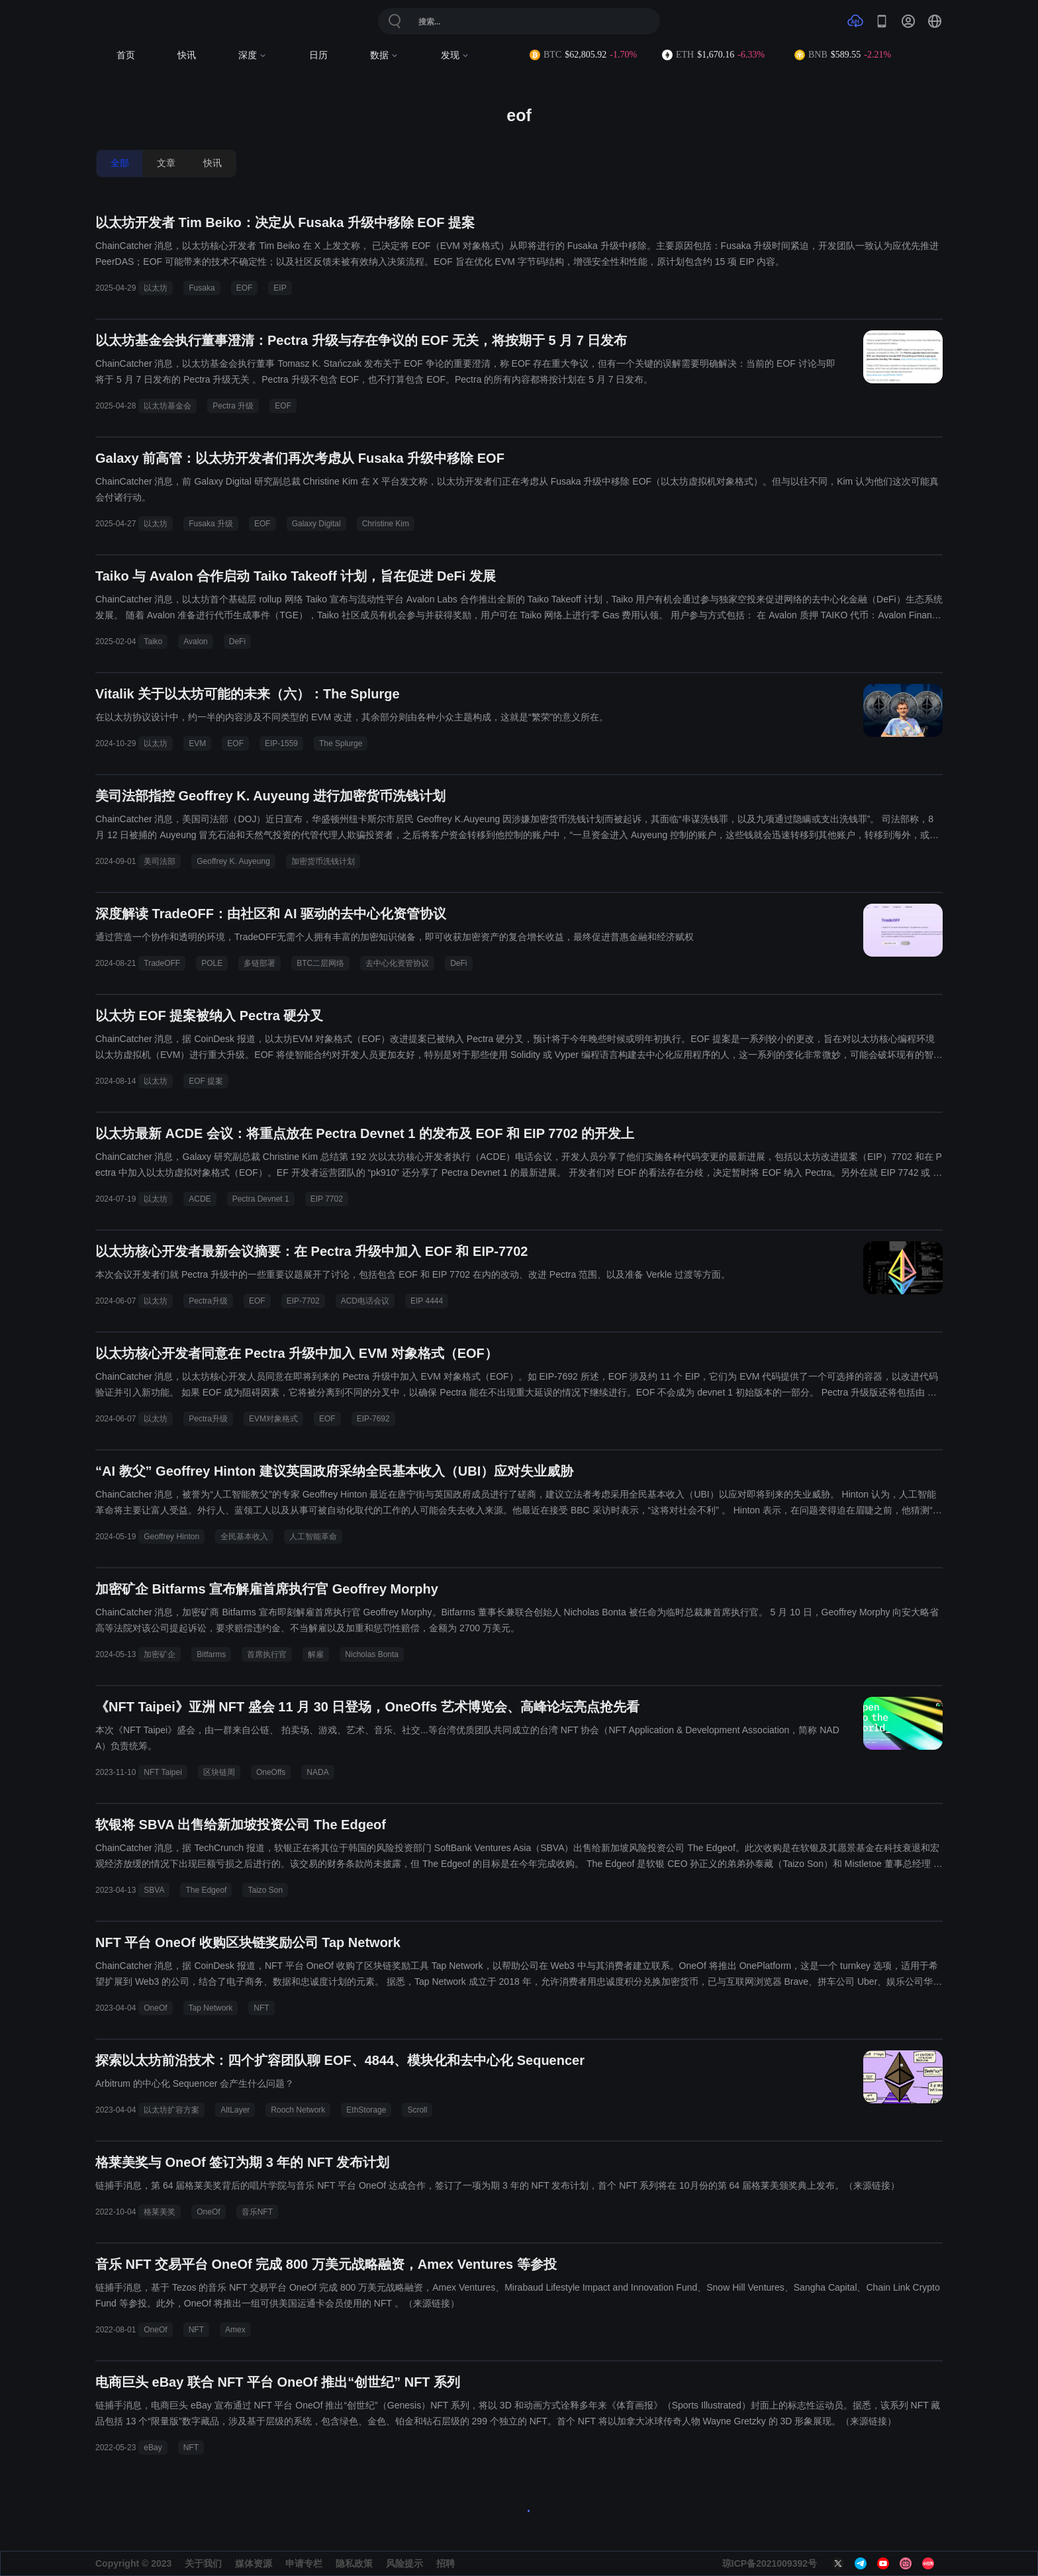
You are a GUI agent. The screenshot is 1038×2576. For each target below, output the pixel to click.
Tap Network (211, 2008)
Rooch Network (298, 2110)
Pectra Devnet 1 (260, 1199)
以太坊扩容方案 (171, 2110)
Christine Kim (385, 523)
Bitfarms (211, 1654)
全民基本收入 (244, 1536)
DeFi (237, 641)
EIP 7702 (326, 1199)
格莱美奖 (159, 2212)
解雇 (316, 1654)
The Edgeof (205, 1890)
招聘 (445, 2563)
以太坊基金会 (167, 405)
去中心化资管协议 (397, 963)
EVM (197, 743)
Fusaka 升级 (211, 523)
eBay (153, 2447)
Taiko (153, 641)
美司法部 (159, 861)
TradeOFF (162, 963)
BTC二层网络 (320, 963)
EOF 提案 (206, 1081)
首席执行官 (267, 1654)
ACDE (200, 1199)
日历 (318, 55)
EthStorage (366, 2110)
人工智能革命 (313, 1536)
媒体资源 (253, 2563)
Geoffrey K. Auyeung (233, 861)
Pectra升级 (208, 1301)
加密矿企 (159, 1654)
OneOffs (270, 1772)
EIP (279, 288)
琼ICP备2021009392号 (769, 2563)
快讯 (186, 55)
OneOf (155, 2008)
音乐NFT (257, 2212)
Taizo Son (265, 1890)
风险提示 (404, 2563)
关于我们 (203, 2563)
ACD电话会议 (365, 1301)
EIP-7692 (373, 1418)
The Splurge (340, 743)
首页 (126, 55)
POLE (211, 963)
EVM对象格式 (273, 1418)
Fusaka (201, 288)
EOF (244, 288)
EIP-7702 (303, 1301)
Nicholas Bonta (372, 1654)
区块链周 (219, 1772)
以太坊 (155, 288)
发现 (455, 55)
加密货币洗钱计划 (323, 861)
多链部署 (259, 963)
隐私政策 (354, 2563)
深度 (252, 55)
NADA (317, 1772)
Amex (235, 2329)
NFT (261, 2008)
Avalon (195, 641)
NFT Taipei (163, 1772)
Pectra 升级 (233, 405)
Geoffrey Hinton (171, 1536)
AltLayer (235, 2110)
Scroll (417, 2110)
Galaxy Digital (316, 523)
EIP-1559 (281, 743)
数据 (384, 55)
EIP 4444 (426, 1301)
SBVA (154, 1890)
